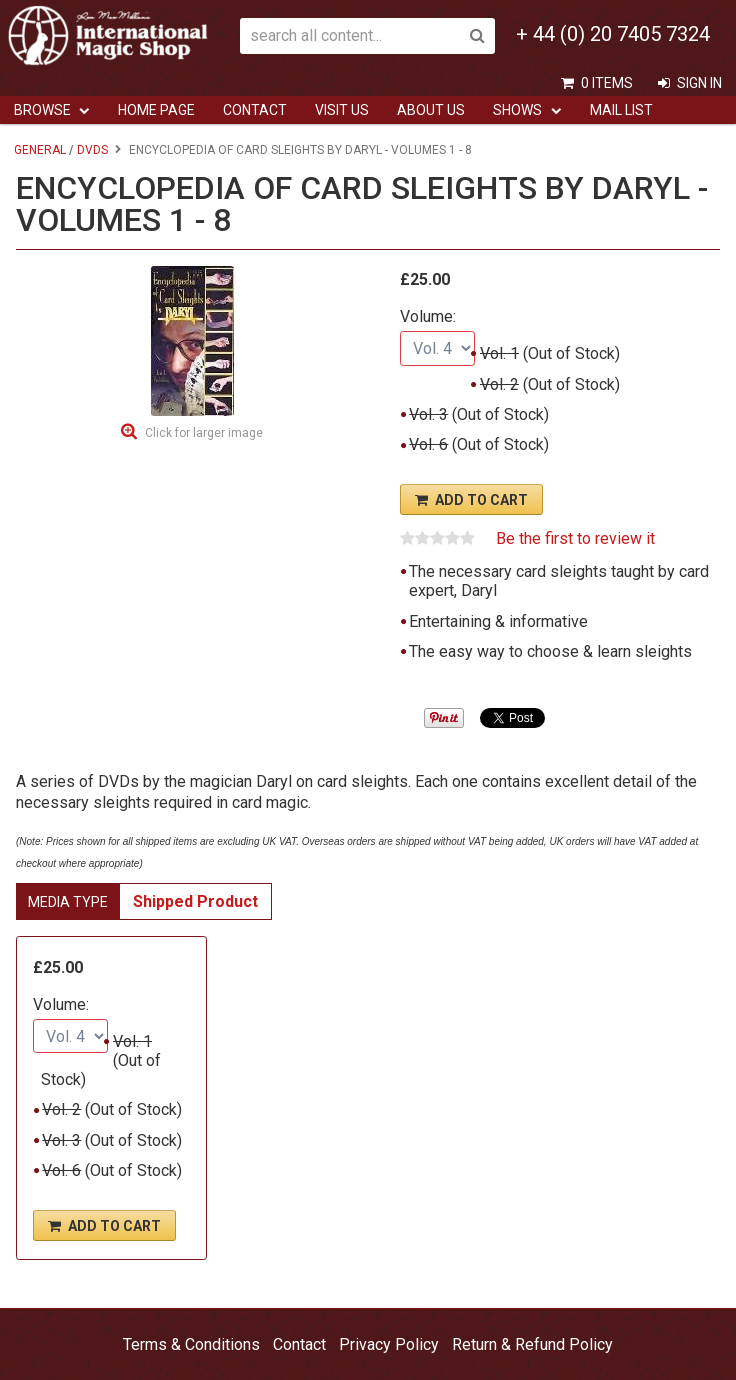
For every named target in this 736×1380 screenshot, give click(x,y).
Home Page (156, 110)
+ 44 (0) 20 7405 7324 (613, 34)
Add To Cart (481, 500)
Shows (517, 110)
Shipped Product (195, 901)
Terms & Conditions (191, 1344)
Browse (42, 110)
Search (477, 36)
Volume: (428, 316)
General (40, 150)
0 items (607, 83)
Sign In (699, 83)
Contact (255, 110)
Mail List (621, 110)
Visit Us (342, 110)
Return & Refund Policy (532, 1344)
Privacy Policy (389, 1344)
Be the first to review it (575, 539)
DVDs (92, 150)
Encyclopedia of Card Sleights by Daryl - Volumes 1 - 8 (300, 150)
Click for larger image (204, 433)
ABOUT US (431, 110)
